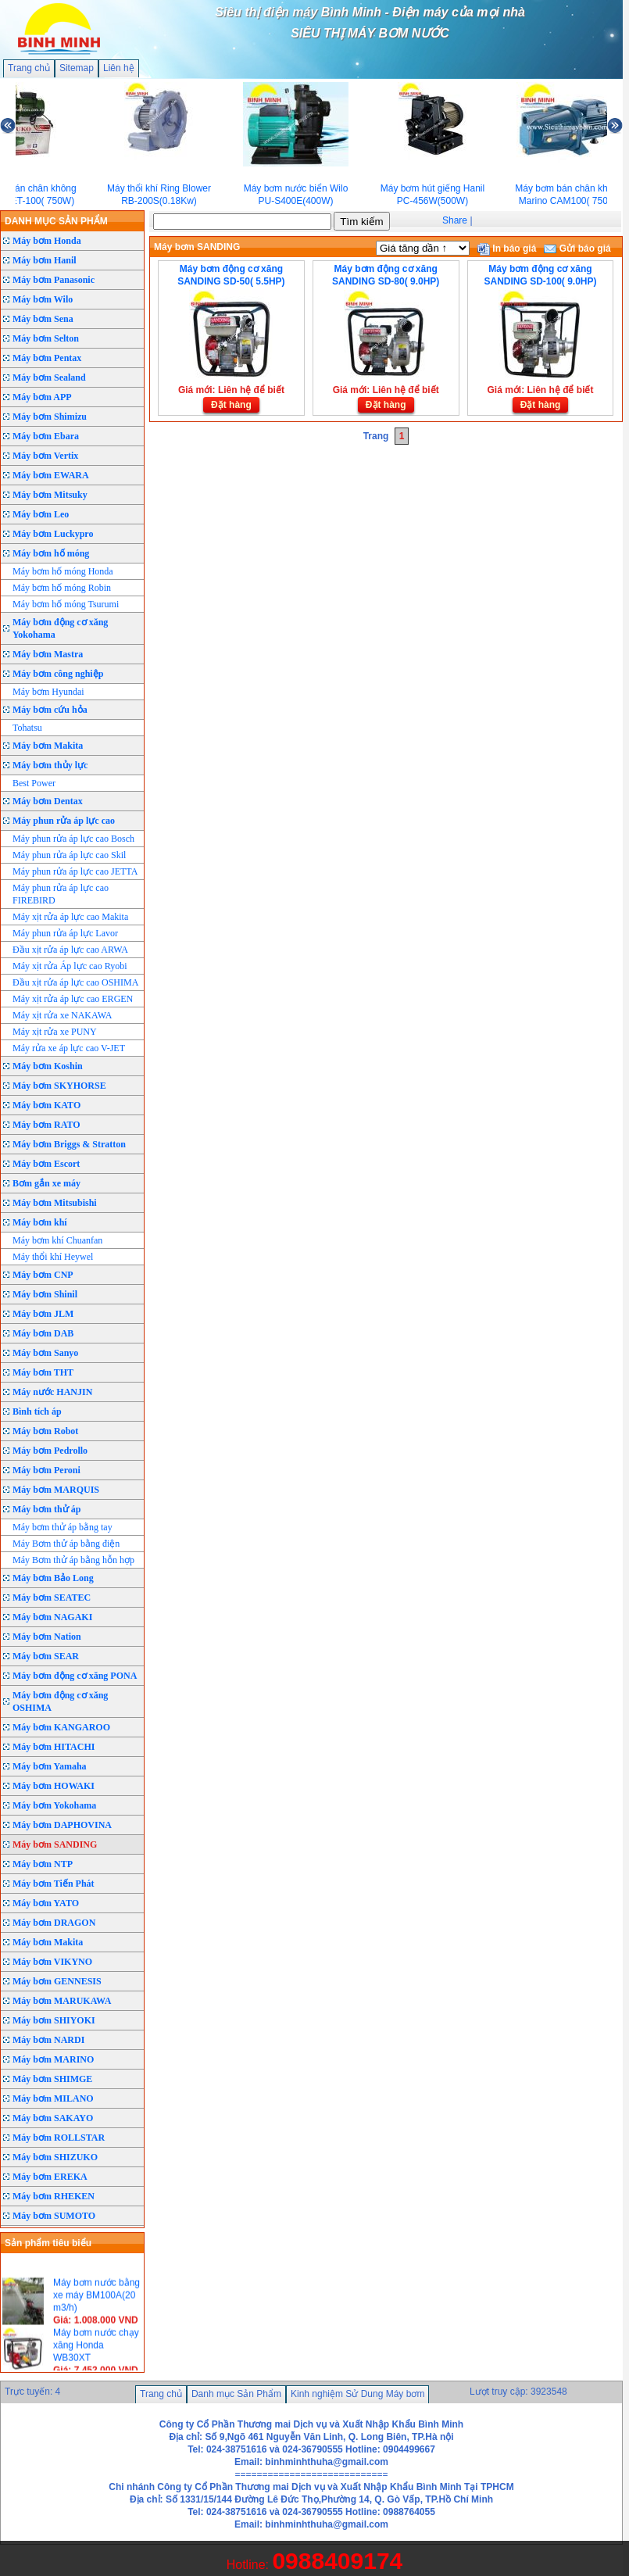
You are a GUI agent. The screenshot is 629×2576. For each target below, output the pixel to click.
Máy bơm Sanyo (45, 1352)
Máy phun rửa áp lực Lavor (65, 933)
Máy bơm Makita (48, 745)
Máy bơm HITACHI (54, 1746)
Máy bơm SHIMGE (52, 2078)
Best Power (34, 783)
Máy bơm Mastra (48, 654)
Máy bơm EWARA (51, 475)
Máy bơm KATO (46, 1105)
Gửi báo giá (577, 248)
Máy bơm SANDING (55, 1844)
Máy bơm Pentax (47, 357)
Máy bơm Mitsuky (50, 494)
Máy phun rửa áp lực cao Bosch (73, 838)
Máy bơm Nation (47, 1636)
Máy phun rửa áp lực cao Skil (69, 855)
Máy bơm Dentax (48, 801)
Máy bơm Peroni (46, 1470)
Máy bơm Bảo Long (53, 1577)
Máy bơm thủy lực (50, 765)
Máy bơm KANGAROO (61, 1727)
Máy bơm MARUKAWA (62, 2000)
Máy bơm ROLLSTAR (59, 2137)
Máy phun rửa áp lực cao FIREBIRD (61, 894)
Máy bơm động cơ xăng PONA (75, 1675)
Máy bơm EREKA (50, 2176)
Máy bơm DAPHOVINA (62, 1824)
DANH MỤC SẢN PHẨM (56, 221)
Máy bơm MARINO (53, 2059)
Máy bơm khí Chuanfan (57, 1240)
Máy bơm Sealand (49, 377)
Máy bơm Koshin (48, 1066)
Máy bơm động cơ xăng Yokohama (60, 628)
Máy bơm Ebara (46, 436)
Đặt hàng (231, 404)
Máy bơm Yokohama (54, 1805)
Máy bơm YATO (46, 1903)
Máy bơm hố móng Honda (63, 571)
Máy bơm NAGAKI (52, 1617)
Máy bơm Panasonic (54, 279)
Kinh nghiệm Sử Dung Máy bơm (357, 2393)
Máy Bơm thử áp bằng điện (66, 1543)
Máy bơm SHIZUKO (55, 2157)
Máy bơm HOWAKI (54, 1785)
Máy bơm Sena (43, 318)
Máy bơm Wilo (43, 299)
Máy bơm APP (42, 397)
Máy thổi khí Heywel (53, 1256)
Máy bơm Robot (45, 1431)
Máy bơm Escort (46, 1163)
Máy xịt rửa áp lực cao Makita (70, 916)
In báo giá (506, 248)
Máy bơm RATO (46, 1124)
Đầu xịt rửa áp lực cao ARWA (70, 949)
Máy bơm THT (43, 1372)
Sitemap (76, 68)
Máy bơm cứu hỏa (50, 709)
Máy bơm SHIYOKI (54, 2020)
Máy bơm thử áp (46, 1509)
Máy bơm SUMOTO (54, 2215)
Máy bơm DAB (43, 1333)
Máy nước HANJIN (52, 1391)
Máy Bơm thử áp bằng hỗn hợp (73, 1560)
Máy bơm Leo (41, 514)
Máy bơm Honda (47, 240)
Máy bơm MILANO (53, 2098)
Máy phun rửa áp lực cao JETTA (75, 871)
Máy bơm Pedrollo (50, 1450)
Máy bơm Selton (46, 338)
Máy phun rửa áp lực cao (64, 820)
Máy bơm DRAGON (54, 1922)
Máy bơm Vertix (45, 455)
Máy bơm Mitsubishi (55, 1202)
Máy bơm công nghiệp (58, 673)
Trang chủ (29, 68)
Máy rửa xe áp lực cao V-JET (69, 1048)
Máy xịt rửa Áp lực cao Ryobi (70, 966)
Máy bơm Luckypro (53, 533)
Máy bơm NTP (43, 1864)
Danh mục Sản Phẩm (236, 2393)
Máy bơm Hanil (45, 260)
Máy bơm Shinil (45, 1294)
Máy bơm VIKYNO (52, 1961)
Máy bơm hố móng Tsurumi (66, 604)
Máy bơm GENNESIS (57, 1981)
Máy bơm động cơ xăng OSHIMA (60, 1701)
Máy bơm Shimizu (50, 416)
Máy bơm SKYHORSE (59, 1085)
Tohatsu (27, 727)
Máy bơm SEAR (46, 1656)
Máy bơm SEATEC (52, 1597)
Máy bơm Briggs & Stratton (69, 1144)
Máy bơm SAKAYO (53, 2118)
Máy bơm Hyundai (48, 691)
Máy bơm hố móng (51, 553)
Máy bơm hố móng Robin (62, 587)
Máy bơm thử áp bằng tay (63, 1527)
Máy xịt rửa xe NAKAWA (62, 1015)
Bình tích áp (37, 1411)
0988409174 (337, 2561)
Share (454, 220)
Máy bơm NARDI (48, 2039)
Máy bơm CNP (43, 1274)
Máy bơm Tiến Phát (54, 1883)
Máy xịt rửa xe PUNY (55, 1031)
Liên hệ (118, 68)
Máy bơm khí (40, 1222)
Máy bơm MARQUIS (56, 1489)
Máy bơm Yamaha (50, 1766)
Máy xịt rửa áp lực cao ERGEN (73, 998)
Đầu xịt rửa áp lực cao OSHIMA (75, 982)
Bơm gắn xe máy (46, 1183)
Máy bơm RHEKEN (54, 2196)
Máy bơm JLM (43, 1313)
